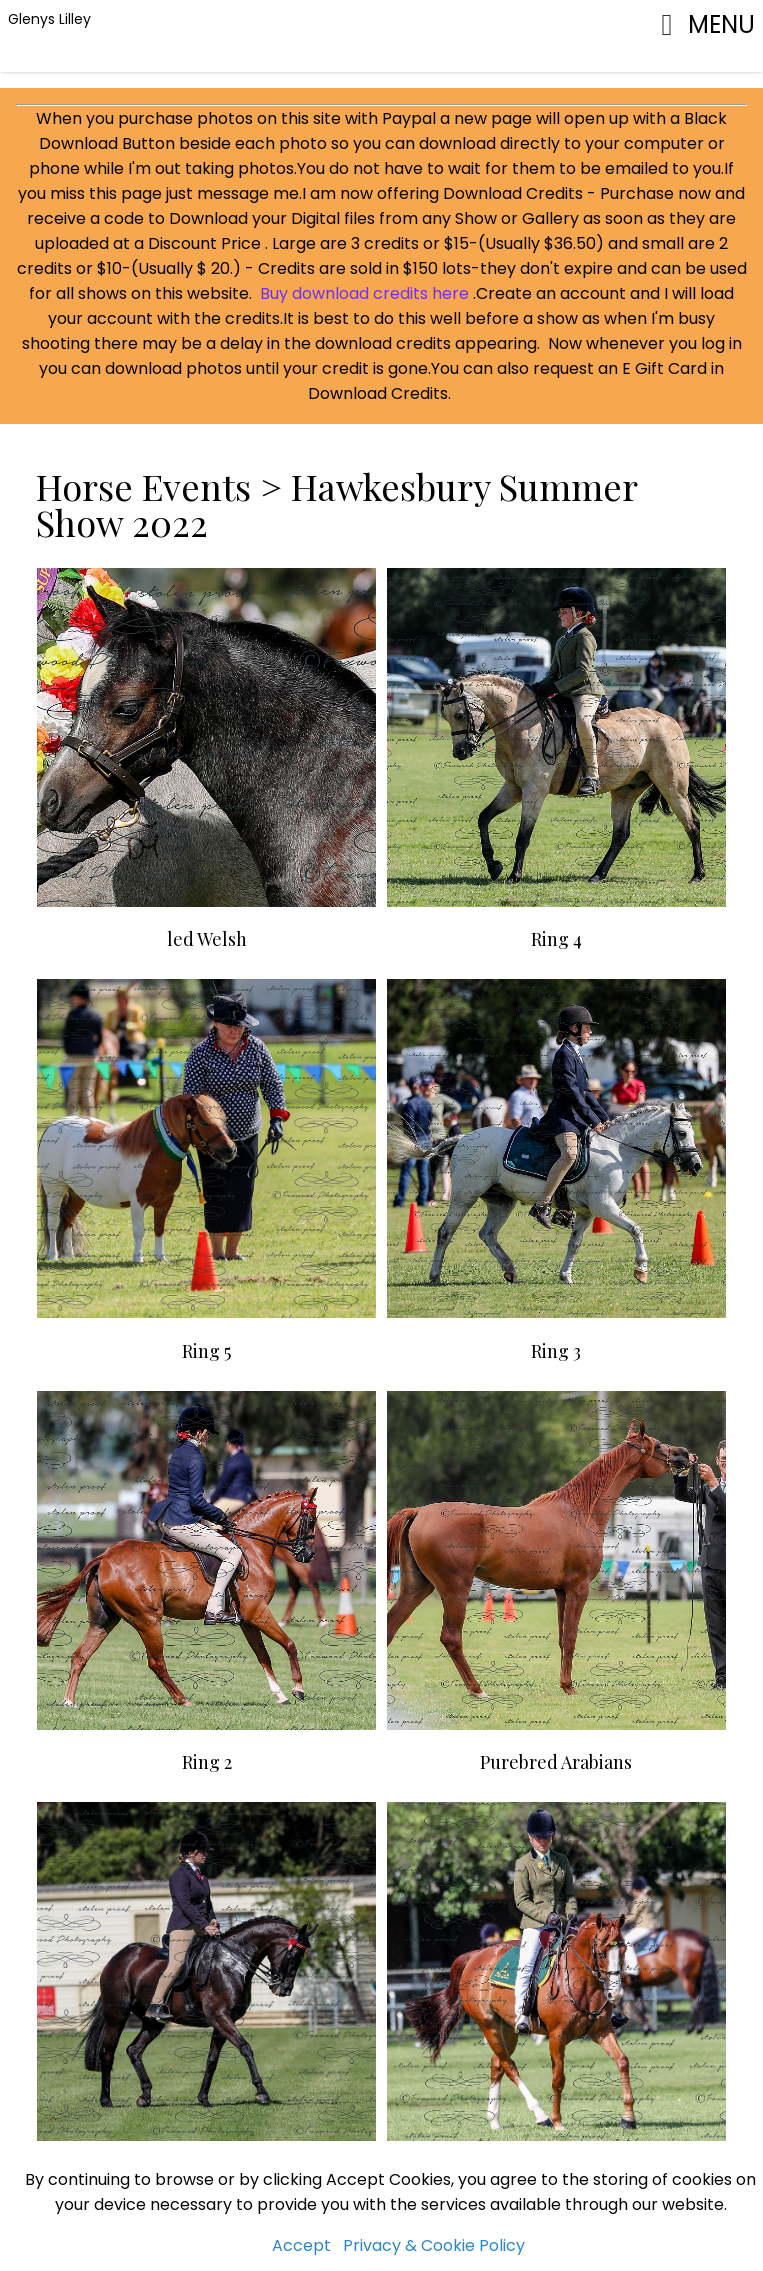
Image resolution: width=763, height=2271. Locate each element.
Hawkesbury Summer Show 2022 (336, 504)
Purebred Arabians (556, 1762)
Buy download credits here (364, 293)
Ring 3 (556, 1351)
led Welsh (207, 939)
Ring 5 (206, 1351)
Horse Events (148, 486)
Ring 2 (207, 1762)
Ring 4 (556, 939)
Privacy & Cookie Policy (434, 2245)
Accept (301, 2245)
